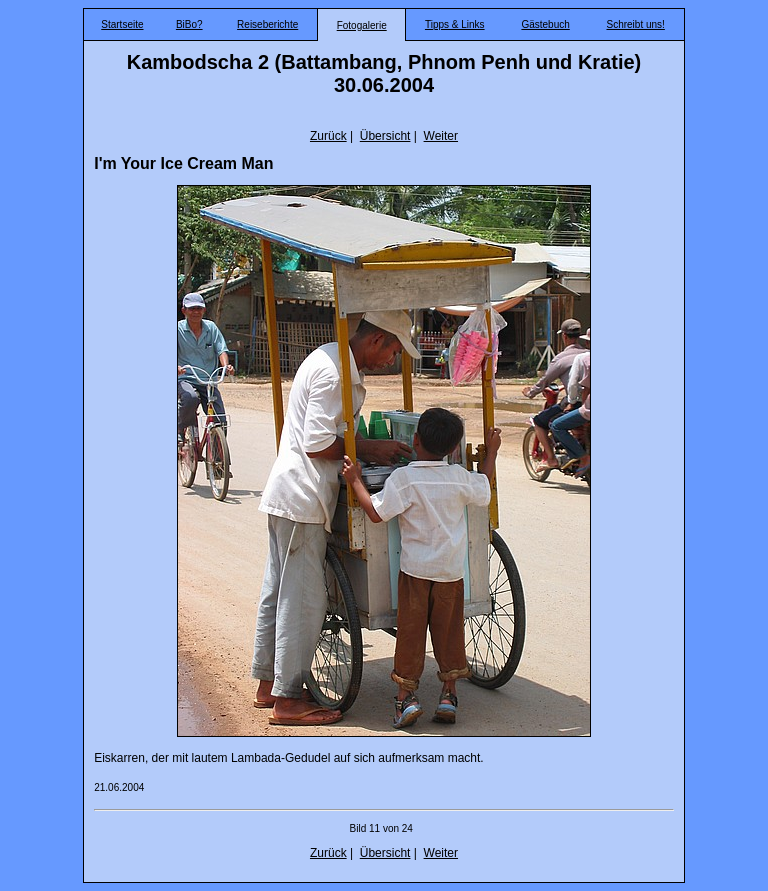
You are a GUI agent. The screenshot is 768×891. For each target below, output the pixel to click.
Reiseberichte (267, 24)
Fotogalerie (362, 25)
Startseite (122, 24)
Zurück (328, 136)
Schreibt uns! (635, 24)
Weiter (441, 136)
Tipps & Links (455, 24)
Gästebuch (545, 24)
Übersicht (385, 136)
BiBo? (189, 24)
